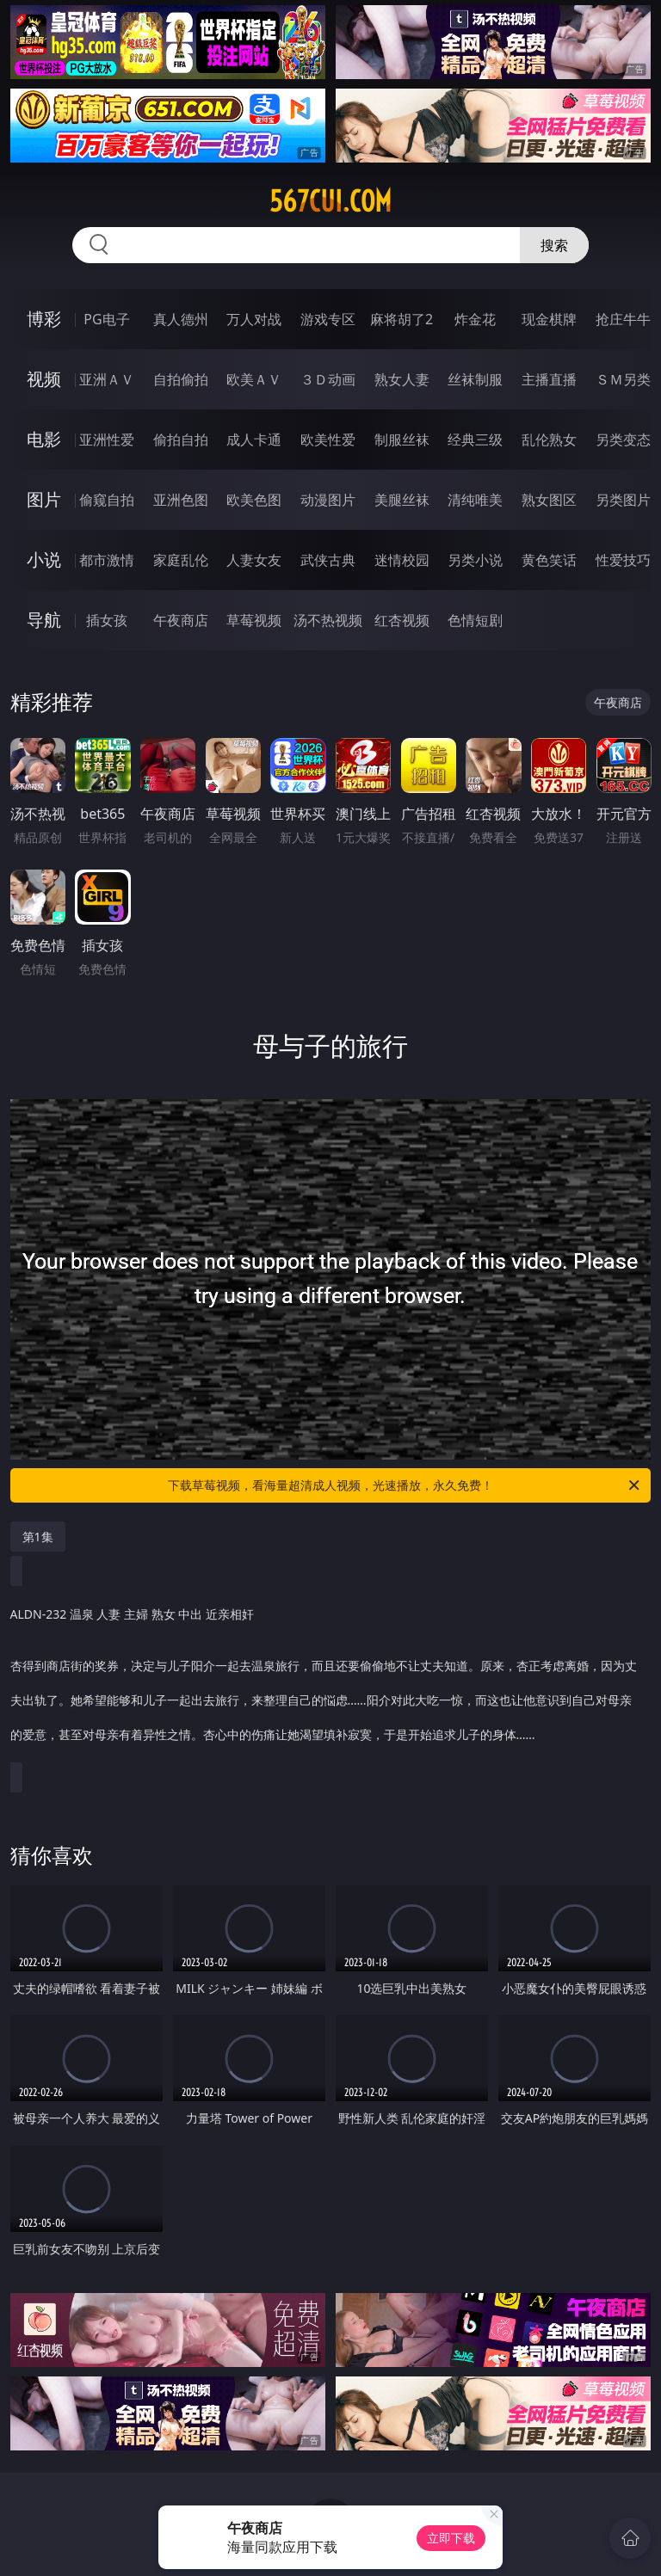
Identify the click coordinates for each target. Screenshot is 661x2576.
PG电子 (106, 319)
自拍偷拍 (180, 379)
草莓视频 (253, 620)
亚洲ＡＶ (106, 379)
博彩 (44, 318)
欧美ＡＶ (253, 379)
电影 (44, 439)
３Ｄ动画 (327, 379)
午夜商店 (180, 620)
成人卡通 (253, 439)
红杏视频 (401, 620)
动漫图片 (327, 499)
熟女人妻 (401, 379)
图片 (44, 499)
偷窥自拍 (106, 499)
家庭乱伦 (180, 559)
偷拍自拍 (180, 439)
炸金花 (475, 319)
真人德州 (180, 319)
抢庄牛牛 (623, 319)
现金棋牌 (549, 319)
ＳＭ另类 (623, 379)
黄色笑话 (549, 559)
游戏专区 (327, 319)
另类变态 (623, 439)
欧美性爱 (327, 439)
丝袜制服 (475, 379)
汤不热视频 (327, 620)
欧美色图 (253, 499)
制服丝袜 (401, 439)
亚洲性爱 (106, 439)
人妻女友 (253, 559)
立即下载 (451, 2538)
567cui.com (330, 201)
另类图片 (623, 499)
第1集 (37, 1536)
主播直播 (549, 379)
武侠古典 (327, 559)
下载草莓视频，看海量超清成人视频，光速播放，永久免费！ (405, 1485)
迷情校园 (401, 559)
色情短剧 (475, 620)
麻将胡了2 (401, 319)
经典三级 (475, 439)
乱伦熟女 (549, 439)
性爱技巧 (623, 559)
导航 (44, 619)
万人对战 (253, 319)
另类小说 (475, 559)
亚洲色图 (180, 499)
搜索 (554, 245)
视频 (44, 378)
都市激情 (106, 559)
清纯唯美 (475, 499)
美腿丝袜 (401, 499)
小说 (44, 559)
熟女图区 (549, 499)
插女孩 (106, 620)
